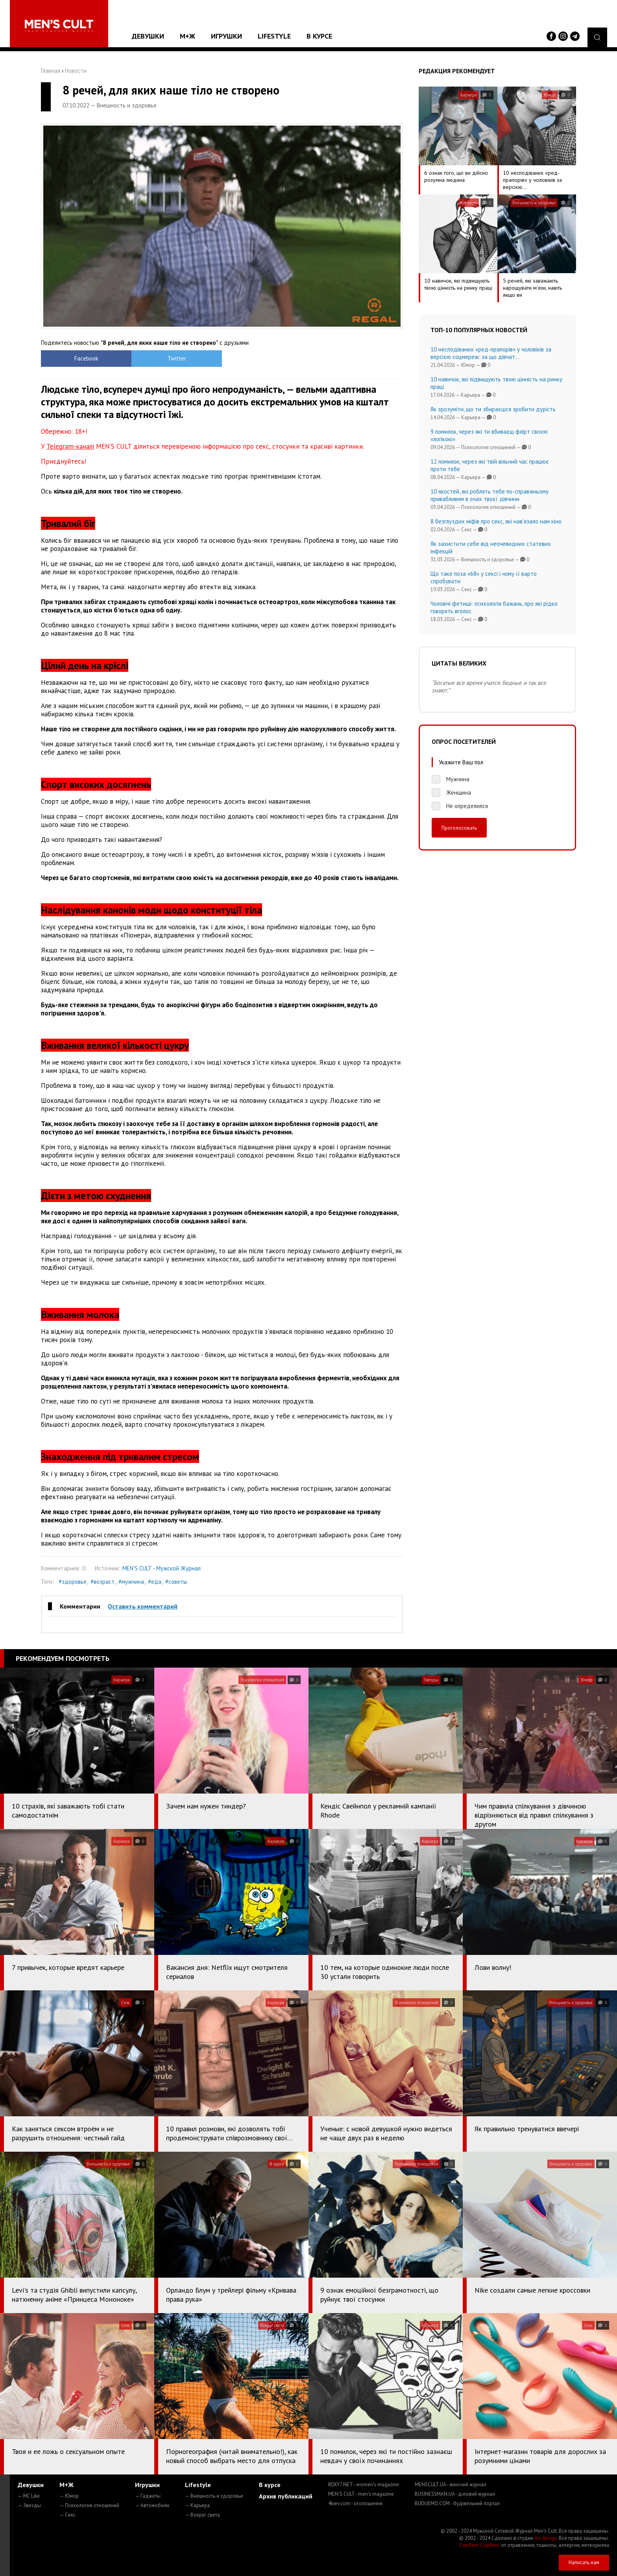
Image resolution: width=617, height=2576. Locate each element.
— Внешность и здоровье (214, 2496)
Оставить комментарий (142, 1606)
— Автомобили (152, 2505)
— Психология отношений (89, 2505)
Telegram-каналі (70, 446)
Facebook (86, 358)
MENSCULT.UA (450, 2484)
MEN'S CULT (361, 2494)
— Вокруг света (202, 2514)
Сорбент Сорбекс (479, 2545)
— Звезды (29, 2505)
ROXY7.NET (363, 2484)
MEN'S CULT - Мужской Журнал (161, 1568)
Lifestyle (274, 36)
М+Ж (187, 36)
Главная (50, 70)
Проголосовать (459, 827)
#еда (154, 1581)
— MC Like (29, 2496)
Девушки (148, 36)
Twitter (177, 358)
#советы (176, 1581)
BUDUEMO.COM (457, 2503)
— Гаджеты (148, 2496)
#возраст (103, 1581)
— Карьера (197, 2505)
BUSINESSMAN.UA (455, 2494)
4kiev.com (355, 2503)
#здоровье (73, 1581)
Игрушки (226, 36)
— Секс (67, 2514)
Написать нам (584, 2562)
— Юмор (69, 2496)
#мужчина (131, 1581)
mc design (545, 2538)
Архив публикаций (285, 2496)
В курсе (319, 36)
